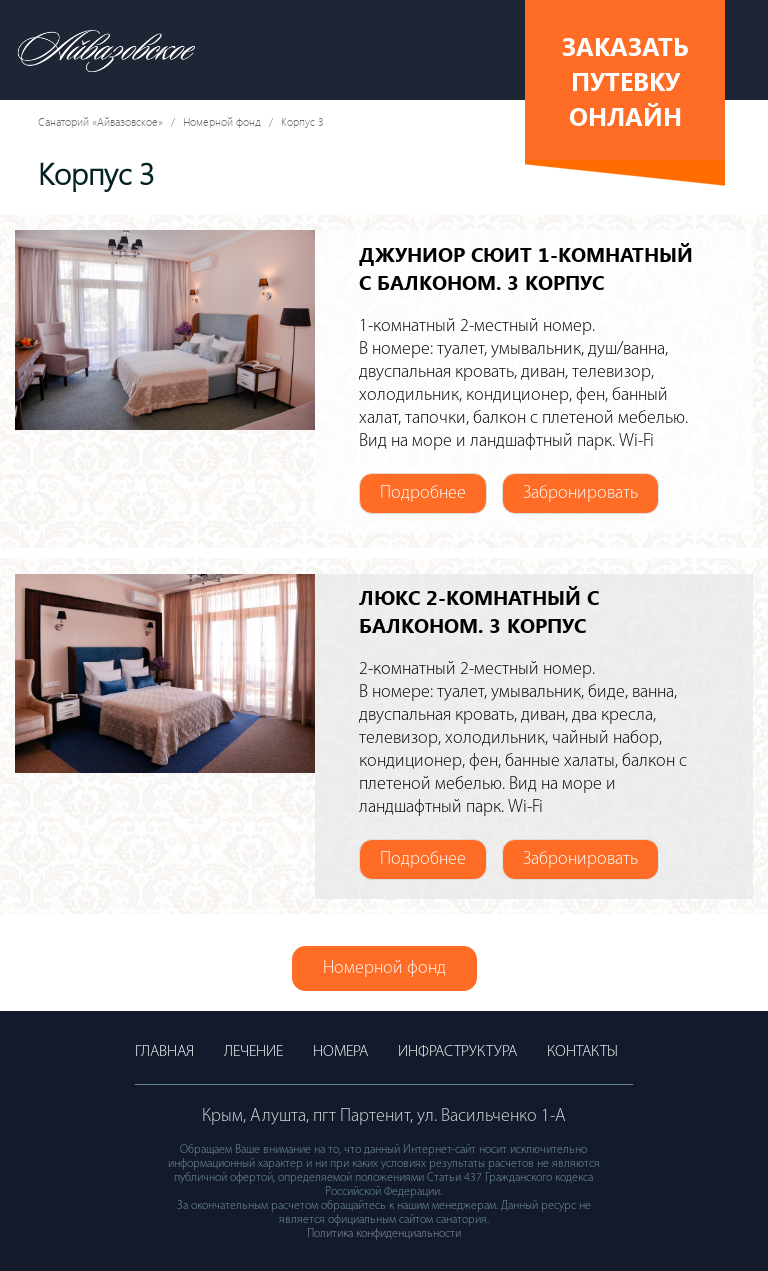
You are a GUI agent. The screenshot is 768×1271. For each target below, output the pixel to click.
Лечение (253, 1052)
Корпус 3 (302, 121)
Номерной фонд (222, 121)
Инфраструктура (457, 1052)
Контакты (582, 1052)
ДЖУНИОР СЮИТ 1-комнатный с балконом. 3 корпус (526, 267)
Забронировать (580, 493)
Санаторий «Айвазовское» (100, 121)
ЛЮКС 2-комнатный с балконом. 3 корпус (479, 610)
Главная (164, 1052)
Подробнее (423, 493)
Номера (340, 1052)
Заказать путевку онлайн (625, 80)
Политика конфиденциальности (384, 1234)
